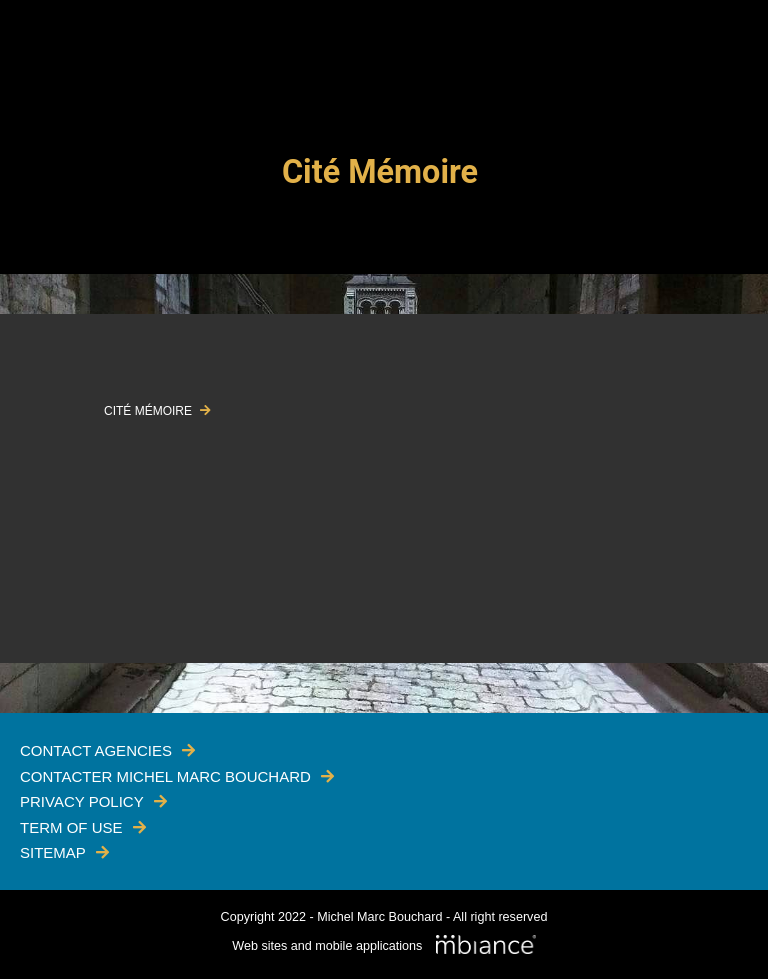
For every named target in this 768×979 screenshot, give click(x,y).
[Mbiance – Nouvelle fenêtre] (486, 946)
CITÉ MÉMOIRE (149, 411)
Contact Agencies (96, 750)
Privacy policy (82, 801)
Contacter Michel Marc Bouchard (165, 776)
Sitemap (53, 852)
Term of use (71, 827)
